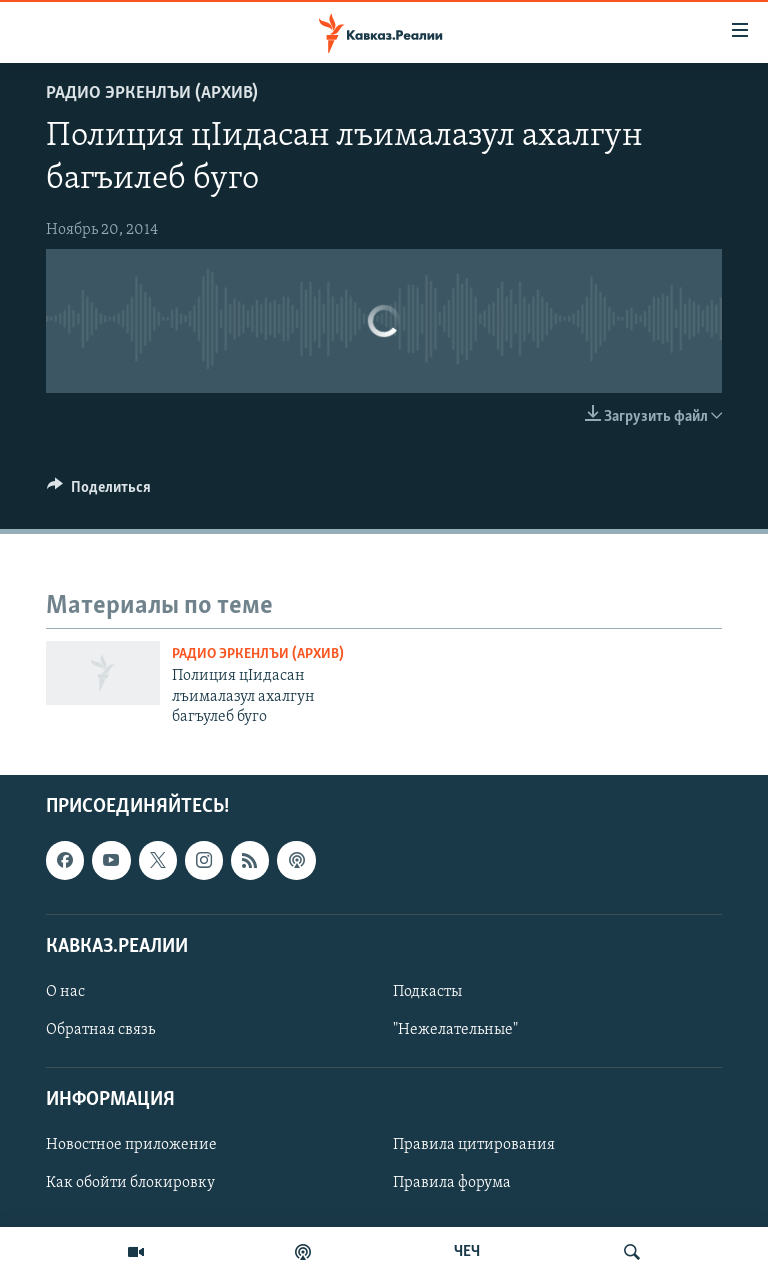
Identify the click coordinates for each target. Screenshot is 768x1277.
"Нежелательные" (455, 1030)
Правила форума (452, 1183)
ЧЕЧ (467, 1252)
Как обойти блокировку (130, 1183)
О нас (65, 992)
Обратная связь (100, 1030)
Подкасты (427, 992)
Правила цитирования (474, 1145)
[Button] (99, 492)
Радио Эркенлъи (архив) (152, 93)
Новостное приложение (131, 1145)
